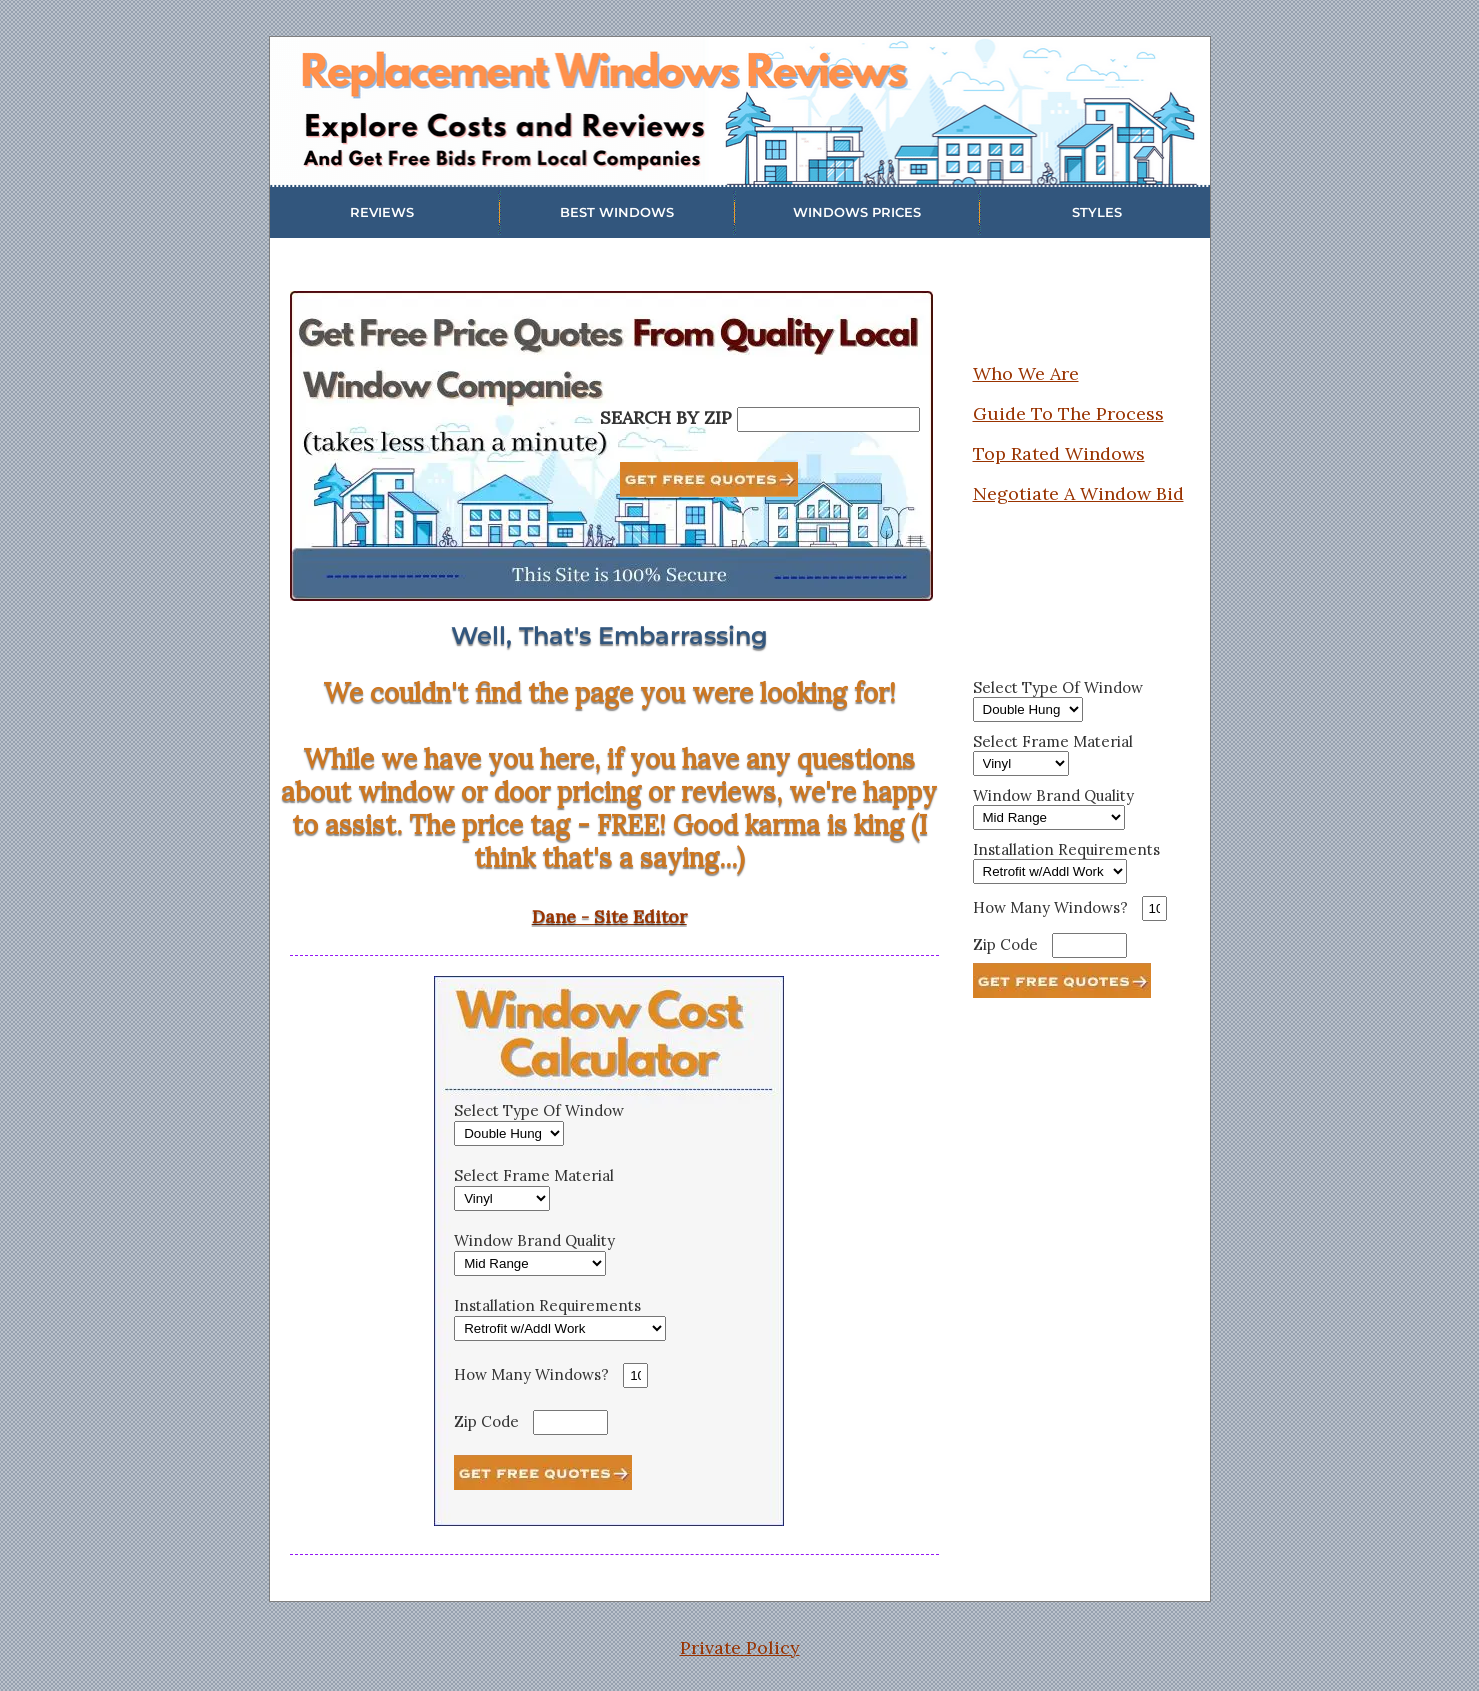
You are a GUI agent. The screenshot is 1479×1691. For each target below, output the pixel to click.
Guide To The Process (1068, 413)
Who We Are (1026, 373)
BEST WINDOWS (617, 212)
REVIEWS (382, 212)
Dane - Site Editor (609, 916)
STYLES (1097, 212)
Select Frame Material (534, 1175)
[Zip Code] (570, 1422)
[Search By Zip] (828, 419)
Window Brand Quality (534, 1240)
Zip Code (486, 1421)
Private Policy (740, 1647)
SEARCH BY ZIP (666, 417)
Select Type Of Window (539, 1110)
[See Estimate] (543, 1472)
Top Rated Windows (1059, 453)
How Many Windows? (531, 1374)
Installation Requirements (547, 1305)
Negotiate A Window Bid (1078, 493)
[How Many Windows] (635, 1375)
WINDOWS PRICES (857, 212)
